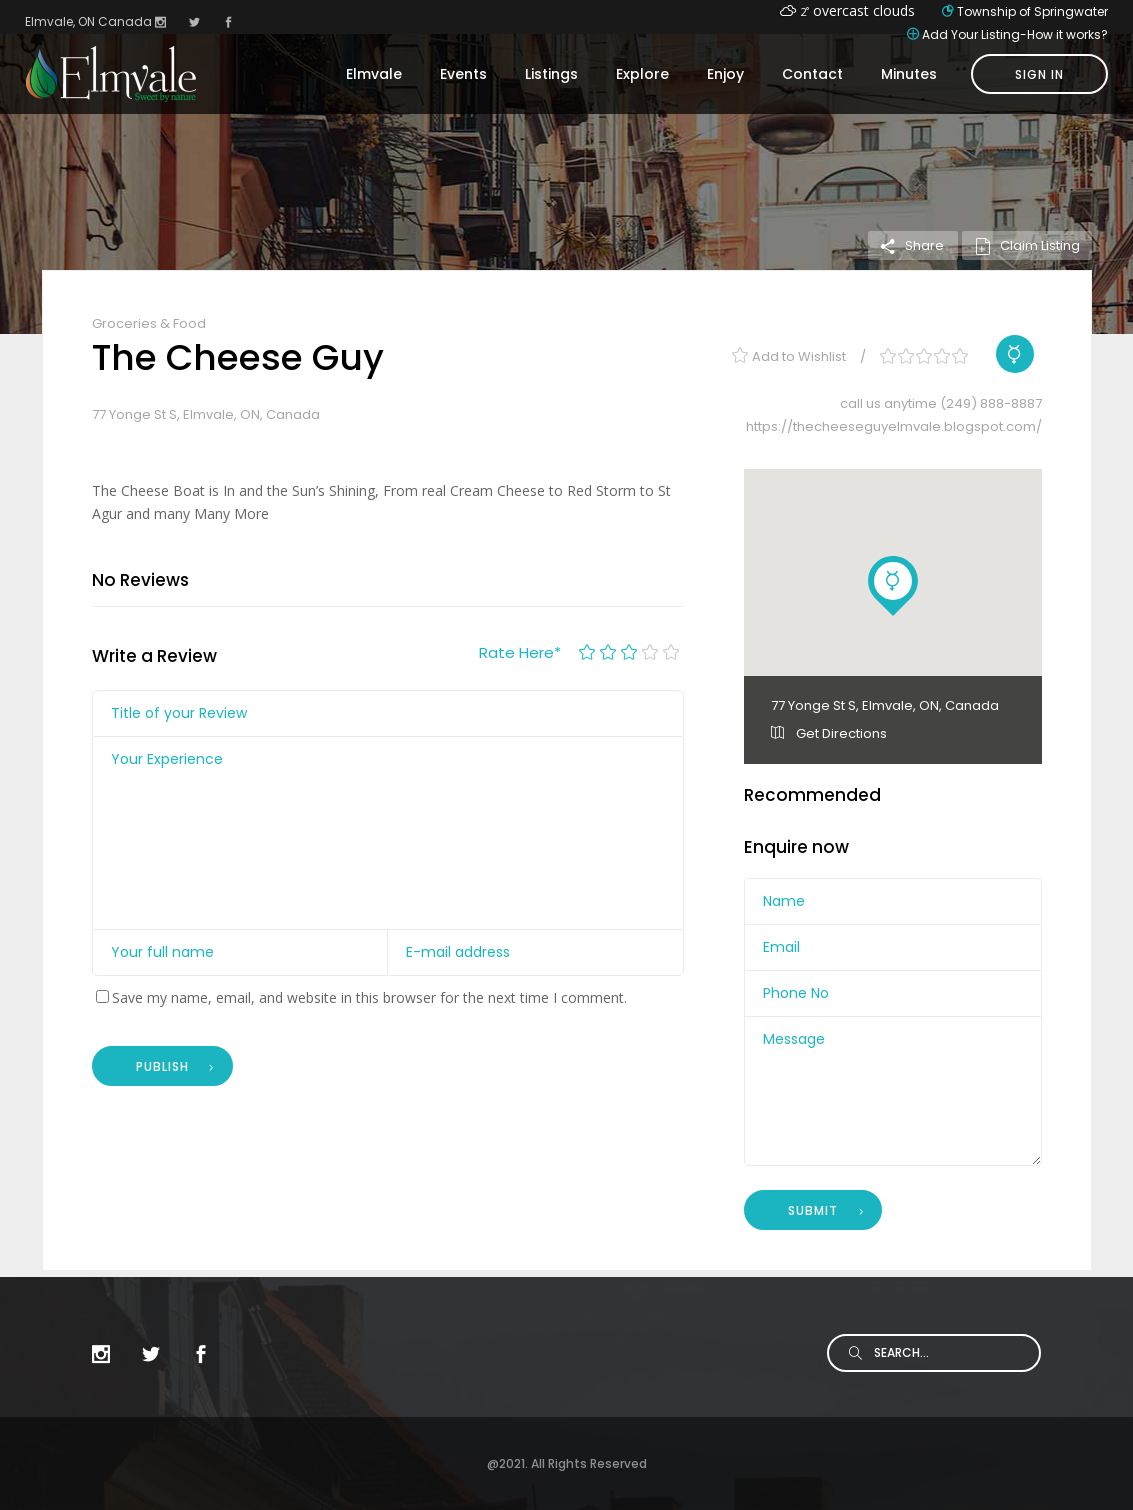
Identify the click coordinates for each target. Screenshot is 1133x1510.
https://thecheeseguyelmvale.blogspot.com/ (894, 426)
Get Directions (829, 733)
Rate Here (520, 652)
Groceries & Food (149, 323)
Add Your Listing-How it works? (1015, 34)
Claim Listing (1027, 245)
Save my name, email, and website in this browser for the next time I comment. (369, 997)
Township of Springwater (1032, 11)
